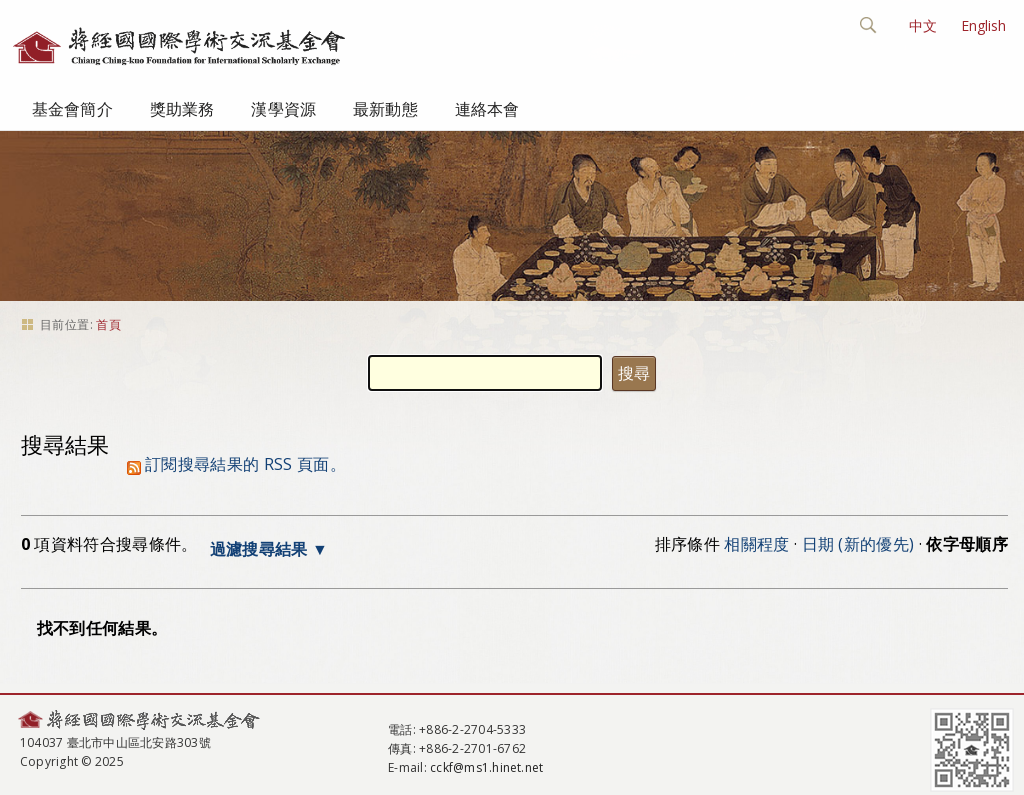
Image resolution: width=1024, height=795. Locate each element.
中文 (923, 25)
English (983, 25)
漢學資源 (283, 109)
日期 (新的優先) (858, 544)
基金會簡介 (72, 109)
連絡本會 (487, 109)
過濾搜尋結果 (259, 549)
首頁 (108, 324)
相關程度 (756, 544)
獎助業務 (182, 109)
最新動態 (385, 109)
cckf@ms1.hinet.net (486, 767)
